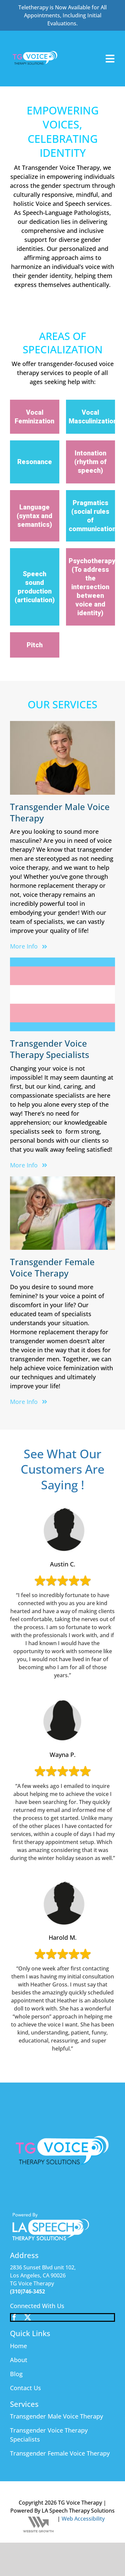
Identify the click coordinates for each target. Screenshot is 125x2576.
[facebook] (14, 2317)
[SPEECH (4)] (35, 36)
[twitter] (27, 2317)
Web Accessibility (83, 2518)
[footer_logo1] (50, 2214)
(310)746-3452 (27, 2291)
